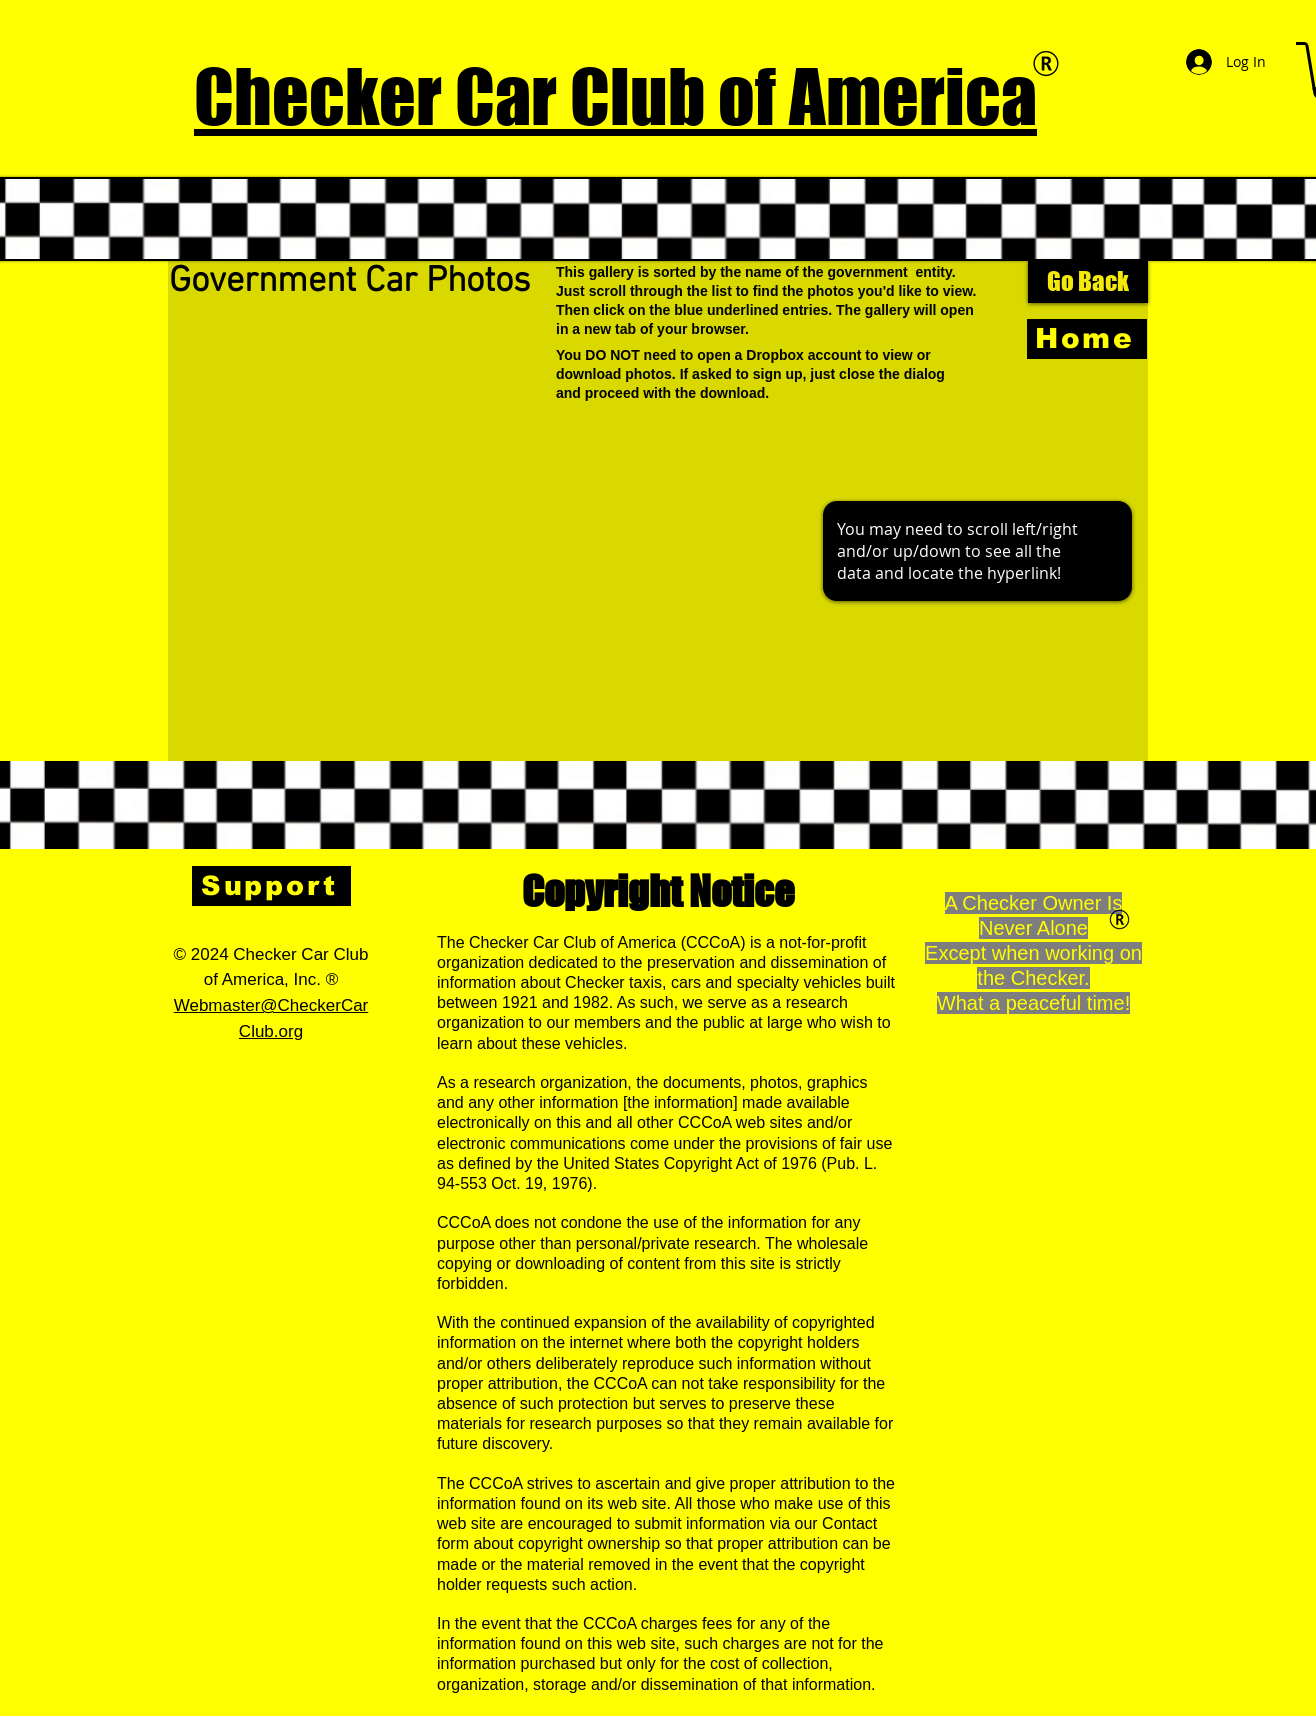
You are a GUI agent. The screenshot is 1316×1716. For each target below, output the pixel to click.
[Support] (271, 886)
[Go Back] (1088, 282)
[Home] (1087, 339)
